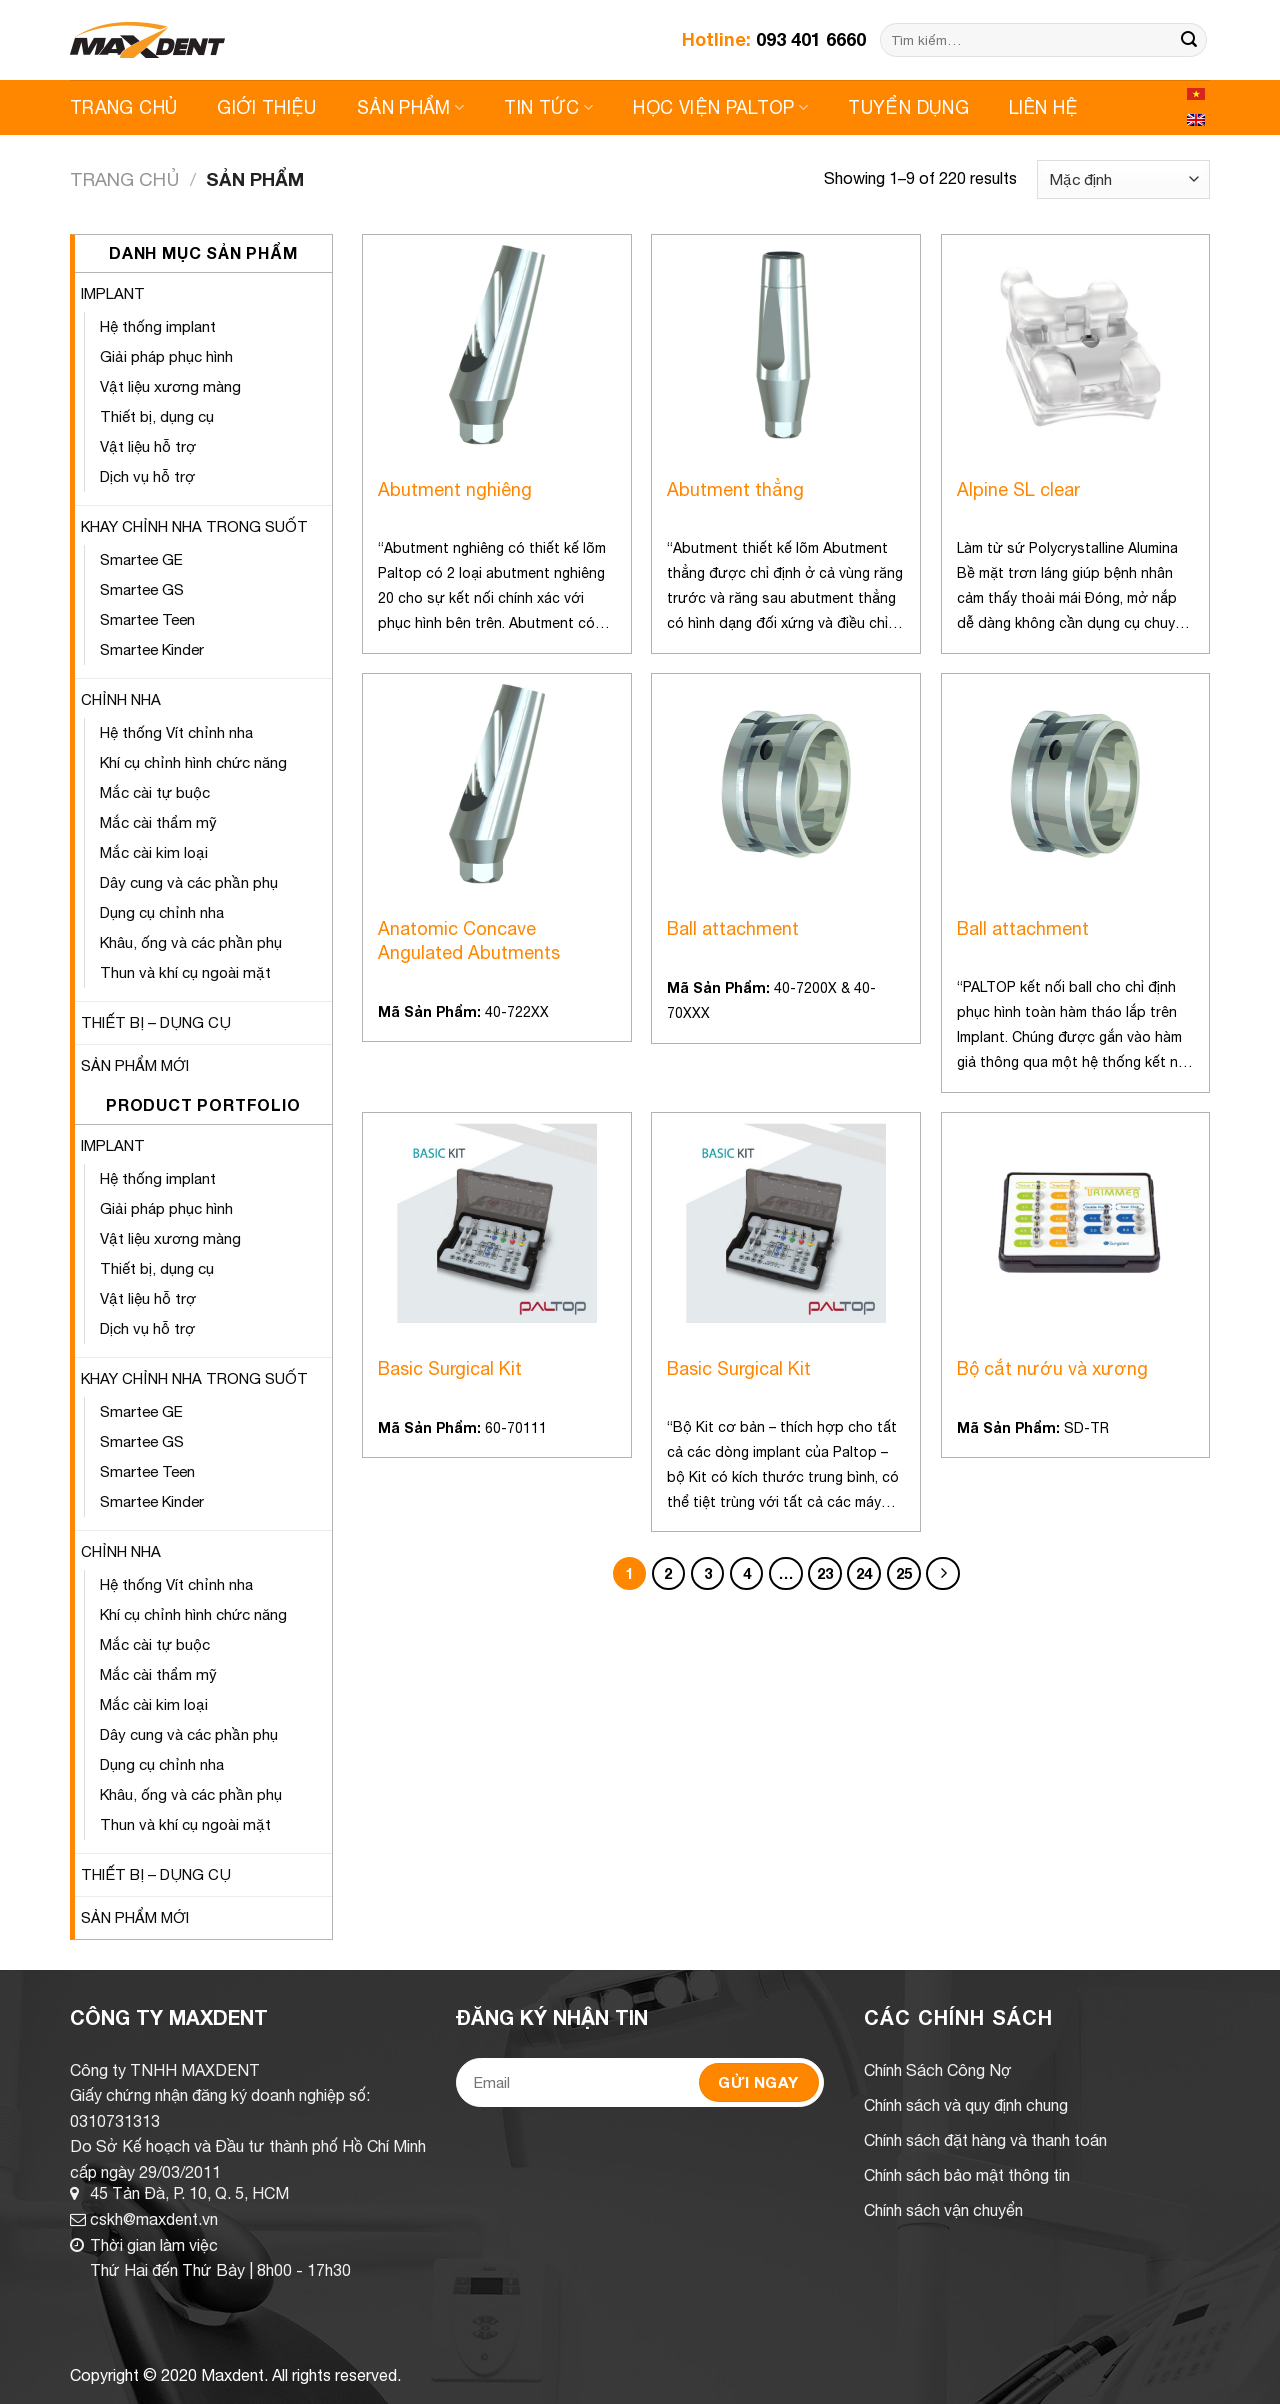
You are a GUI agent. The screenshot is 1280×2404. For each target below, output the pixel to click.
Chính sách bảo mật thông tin (967, 2175)
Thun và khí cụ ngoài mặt (185, 972)
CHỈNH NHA (121, 699)
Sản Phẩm (410, 107)
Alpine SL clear (1018, 489)
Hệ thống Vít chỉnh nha (176, 732)
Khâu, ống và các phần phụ (191, 942)
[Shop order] (1123, 179)
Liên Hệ (1044, 107)
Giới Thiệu (267, 107)
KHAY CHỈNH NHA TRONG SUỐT (194, 526)
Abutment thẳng (735, 489)
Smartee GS (142, 589)
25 (904, 1573)
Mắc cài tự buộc (155, 792)
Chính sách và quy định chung (966, 2105)
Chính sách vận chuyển (943, 2210)
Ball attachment (733, 928)
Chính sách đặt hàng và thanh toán (985, 2140)
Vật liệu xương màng (170, 386)
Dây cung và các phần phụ (189, 882)
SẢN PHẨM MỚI (135, 1065)
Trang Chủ (123, 107)
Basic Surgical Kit (450, 1368)
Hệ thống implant (158, 326)
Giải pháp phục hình (166, 356)
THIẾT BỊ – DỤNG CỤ (156, 1022)
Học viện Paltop (720, 107)
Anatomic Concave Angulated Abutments (469, 940)
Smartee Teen (147, 619)
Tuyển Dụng (908, 107)
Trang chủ (124, 179)
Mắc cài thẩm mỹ (158, 822)
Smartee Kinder (152, 649)
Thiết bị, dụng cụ (157, 416)
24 (864, 1573)
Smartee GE (141, 559)
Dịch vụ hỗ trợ (147, 476)
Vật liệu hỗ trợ (148, 446)
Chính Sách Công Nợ (938, 2070)
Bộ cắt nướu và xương (1052, 1368)
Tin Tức (548, 107)
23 (825, 1573)
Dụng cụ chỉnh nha (162, 912)
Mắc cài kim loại (154, 852)
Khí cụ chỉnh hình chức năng (193, 762)
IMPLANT (113, 293)
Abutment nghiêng (455, 489)
